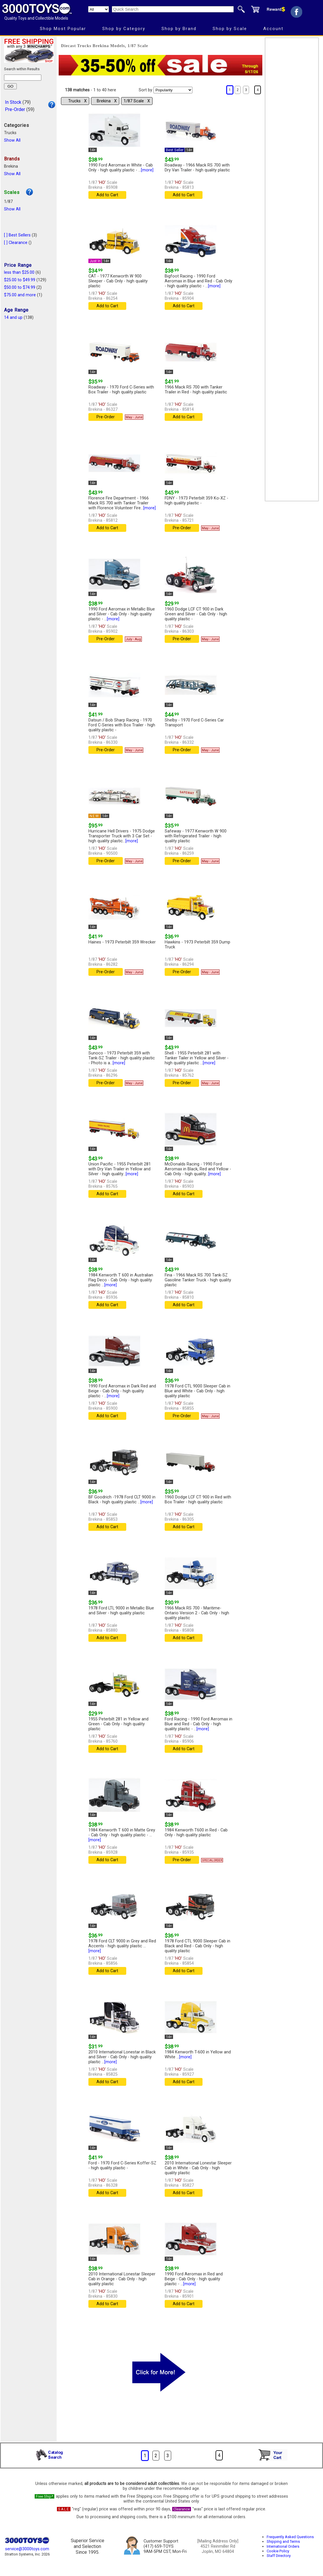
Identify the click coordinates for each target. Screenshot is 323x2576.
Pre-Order (15, 109)
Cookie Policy (278, 2551)
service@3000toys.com (27, 2549)
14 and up (13, 317)
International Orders (283, 2546)
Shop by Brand (179, 28)
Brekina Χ (107, 101)
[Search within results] (22, 78)
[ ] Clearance (15, 242)
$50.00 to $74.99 (19, 287)
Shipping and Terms (283, 2541)
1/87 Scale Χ (137, 101)
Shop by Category (123, 28)
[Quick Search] (173, 9)
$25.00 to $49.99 (19, 279)
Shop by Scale (230, 28)
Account (273, 28)
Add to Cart (107, 195)
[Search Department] (98, 9)
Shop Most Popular (63, 28)
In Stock (13, 102)
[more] (147, 170)
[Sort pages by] (172, 90)
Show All (12, 140)
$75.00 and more (20, 295)
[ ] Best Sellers (17, 235)
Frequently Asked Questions (290, 2537)
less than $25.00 (19, 272)
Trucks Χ (77, 101)
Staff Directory (279, 2555)
